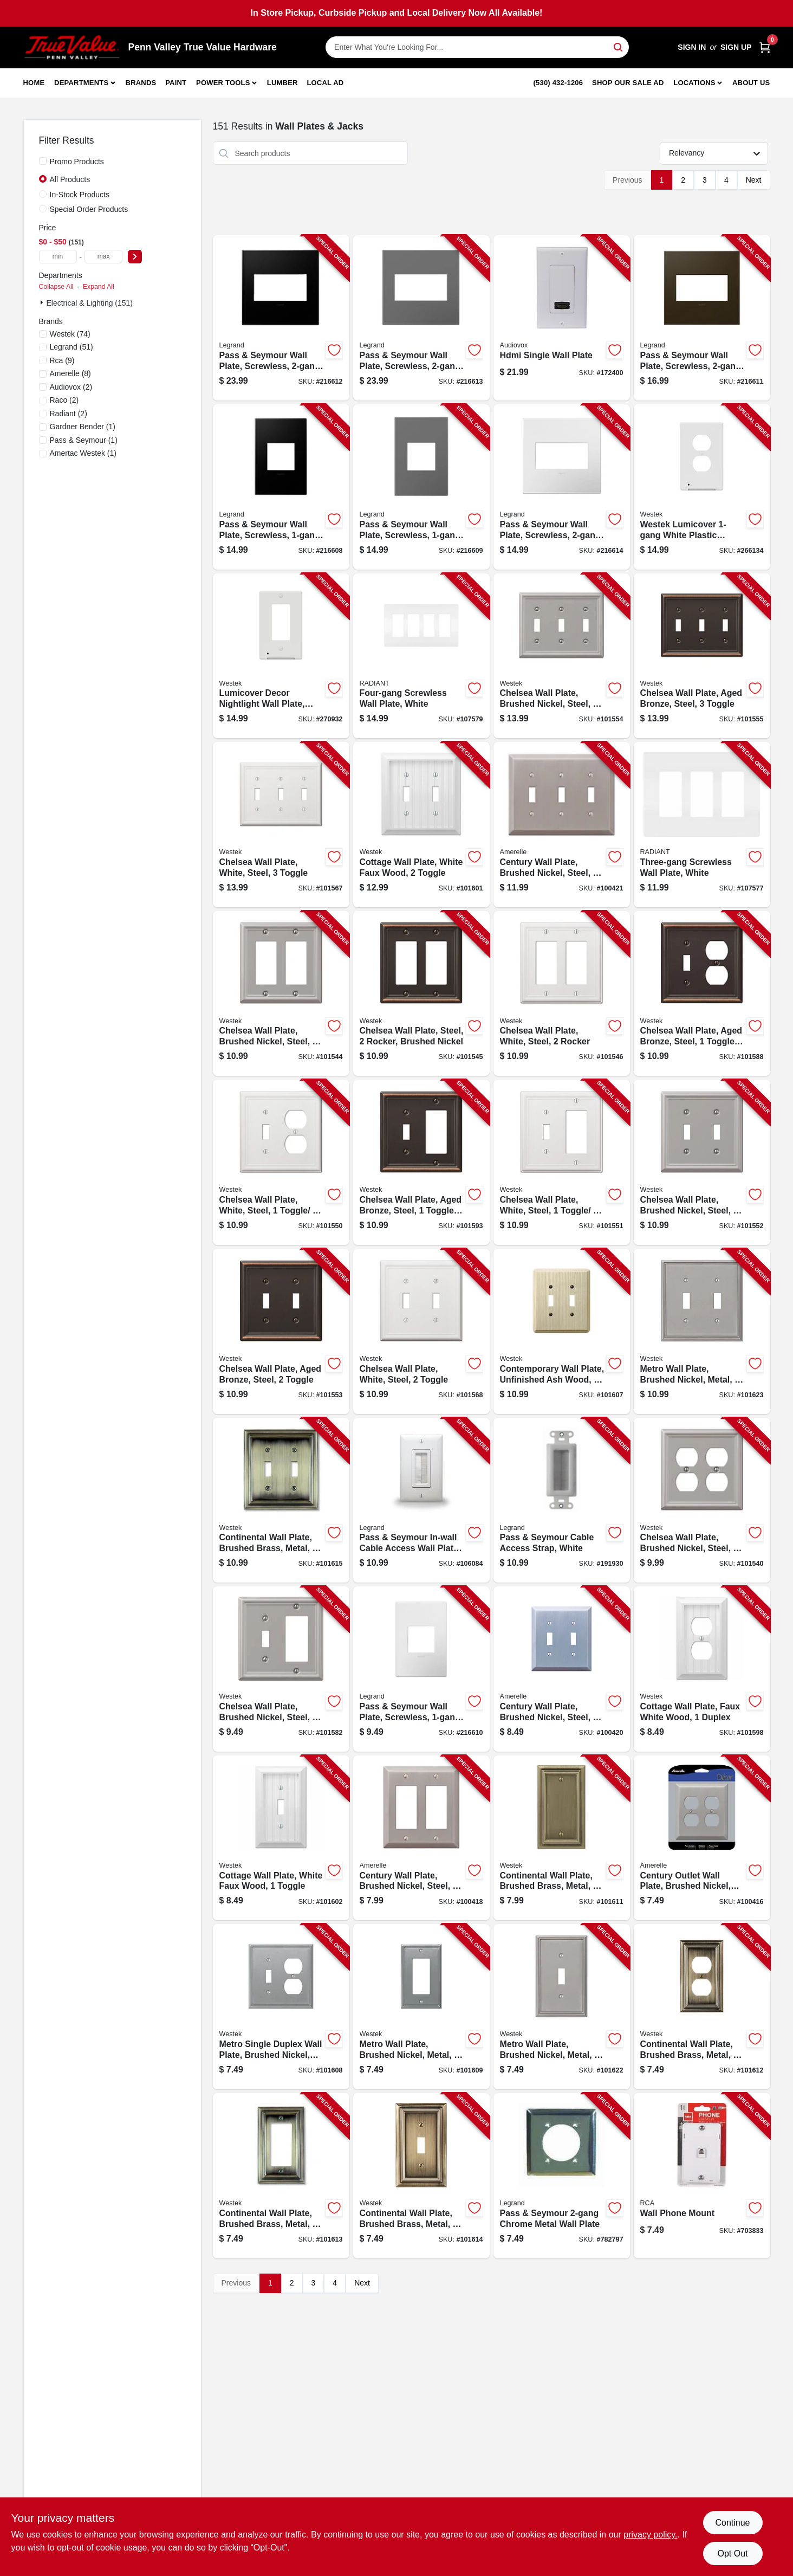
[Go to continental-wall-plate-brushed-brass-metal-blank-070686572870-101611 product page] (561, 1838)
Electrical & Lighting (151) (90, 303)
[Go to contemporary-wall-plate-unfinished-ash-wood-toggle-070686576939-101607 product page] (561, 1331)
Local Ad (325, 83)
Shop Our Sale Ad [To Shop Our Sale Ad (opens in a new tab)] (628, 83)
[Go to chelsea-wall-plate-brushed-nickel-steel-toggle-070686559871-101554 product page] (561, 656)
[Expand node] (43, 302)
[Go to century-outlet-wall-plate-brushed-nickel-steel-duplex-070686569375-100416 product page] (702, 1838)
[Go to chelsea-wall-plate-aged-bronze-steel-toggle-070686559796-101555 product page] (702, 656)
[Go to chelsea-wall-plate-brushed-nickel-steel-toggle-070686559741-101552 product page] (702, 1162)
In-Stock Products (80, 194)
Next (754, 180)
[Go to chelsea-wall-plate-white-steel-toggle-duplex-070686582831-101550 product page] (281, 1162)
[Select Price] (135, 256)
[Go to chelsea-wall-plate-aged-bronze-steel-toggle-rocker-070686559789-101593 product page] (421, 1162)
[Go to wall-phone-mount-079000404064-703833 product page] (702, 2175)
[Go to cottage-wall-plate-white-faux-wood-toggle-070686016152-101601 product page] (421, 824)
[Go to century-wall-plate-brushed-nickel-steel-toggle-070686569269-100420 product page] (561, 1669)
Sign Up (736, 47)
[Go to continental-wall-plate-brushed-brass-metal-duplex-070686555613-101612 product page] (702, 2006)
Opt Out (732, 2553)
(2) (71, 387)
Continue (732, 2522)
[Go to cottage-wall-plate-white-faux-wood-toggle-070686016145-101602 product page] (281, 1838)
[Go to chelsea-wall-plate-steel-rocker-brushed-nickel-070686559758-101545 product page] (421, 993)
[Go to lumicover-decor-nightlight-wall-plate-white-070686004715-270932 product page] (281, 656)
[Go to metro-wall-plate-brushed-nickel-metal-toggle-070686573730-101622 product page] (561, 2006)
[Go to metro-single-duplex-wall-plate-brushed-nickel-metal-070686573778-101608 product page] (281, 2006)
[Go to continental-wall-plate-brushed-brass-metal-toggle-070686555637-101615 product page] (281, 1500)
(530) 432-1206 (558, 83)
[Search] (619, 46)
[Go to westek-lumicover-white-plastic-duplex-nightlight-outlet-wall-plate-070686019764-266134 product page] (702, 487)
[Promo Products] (43, 161)
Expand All (98, 286)
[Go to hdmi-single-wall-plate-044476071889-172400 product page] (561, 318)
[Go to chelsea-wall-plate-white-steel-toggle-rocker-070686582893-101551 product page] (561, 1162)
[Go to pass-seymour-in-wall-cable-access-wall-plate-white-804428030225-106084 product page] (421, 1500)
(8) (70, 373)
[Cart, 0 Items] (764, 47)
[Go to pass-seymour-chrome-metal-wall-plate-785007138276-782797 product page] (561, 2175)
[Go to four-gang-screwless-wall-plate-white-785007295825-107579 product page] (421, 656)
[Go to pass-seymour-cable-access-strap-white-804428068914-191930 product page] (561, 1500)
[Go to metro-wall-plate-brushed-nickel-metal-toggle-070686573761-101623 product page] (702, 1331)
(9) (62, 360)
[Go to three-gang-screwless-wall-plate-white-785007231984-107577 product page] (702, 824)
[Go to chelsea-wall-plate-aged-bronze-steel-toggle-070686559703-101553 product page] (281, 1331)
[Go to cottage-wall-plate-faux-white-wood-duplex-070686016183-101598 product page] (702, 1669)
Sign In (692, 47)
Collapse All (56, 286)
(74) (70, 334)
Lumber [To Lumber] (282, 83)
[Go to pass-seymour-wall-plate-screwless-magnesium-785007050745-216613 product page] (421, 318)
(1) (82, 426)
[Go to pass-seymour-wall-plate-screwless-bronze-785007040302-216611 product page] (702, 318)
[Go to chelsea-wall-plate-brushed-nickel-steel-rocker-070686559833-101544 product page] (281, 993)
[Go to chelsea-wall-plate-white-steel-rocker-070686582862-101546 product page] (561, 993)
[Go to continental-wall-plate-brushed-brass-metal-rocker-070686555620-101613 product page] (281, 2175)
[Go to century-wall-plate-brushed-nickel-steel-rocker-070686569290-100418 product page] (421, 1838)
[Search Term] (477, 47)
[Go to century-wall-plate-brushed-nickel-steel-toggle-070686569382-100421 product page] (561, 824)
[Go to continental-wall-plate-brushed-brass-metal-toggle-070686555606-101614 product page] (421, 2175)
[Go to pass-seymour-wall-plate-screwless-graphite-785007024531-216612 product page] (281, 318)
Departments (81, 83)
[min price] (58, 256)
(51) (71, 347)
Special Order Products (89, 209)
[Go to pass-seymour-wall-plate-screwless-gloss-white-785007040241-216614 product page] (561, 487)
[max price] (103, 256)
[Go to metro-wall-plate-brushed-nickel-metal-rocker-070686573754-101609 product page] (421, 2006)
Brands (141, 83)
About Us (751, 83)
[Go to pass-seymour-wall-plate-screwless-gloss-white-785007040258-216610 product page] (421, 1669)
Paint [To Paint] (175, 83)
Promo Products (77, 161)
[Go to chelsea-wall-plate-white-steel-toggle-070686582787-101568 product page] (421, 1331)
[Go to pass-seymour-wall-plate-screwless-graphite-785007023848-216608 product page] (281, 487)
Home (34, 83)
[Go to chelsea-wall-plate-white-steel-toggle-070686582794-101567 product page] (281, 824)
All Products (70, 179)
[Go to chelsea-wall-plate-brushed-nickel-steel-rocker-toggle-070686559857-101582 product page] (281, 1669)
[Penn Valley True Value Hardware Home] (72, 47)
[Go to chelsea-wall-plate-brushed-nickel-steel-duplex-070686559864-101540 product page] (702, 1500)
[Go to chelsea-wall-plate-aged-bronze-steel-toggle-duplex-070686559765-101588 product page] (702, 993)
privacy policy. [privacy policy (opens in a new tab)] (650, 2534)
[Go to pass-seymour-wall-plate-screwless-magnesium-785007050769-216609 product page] (421, 487)
